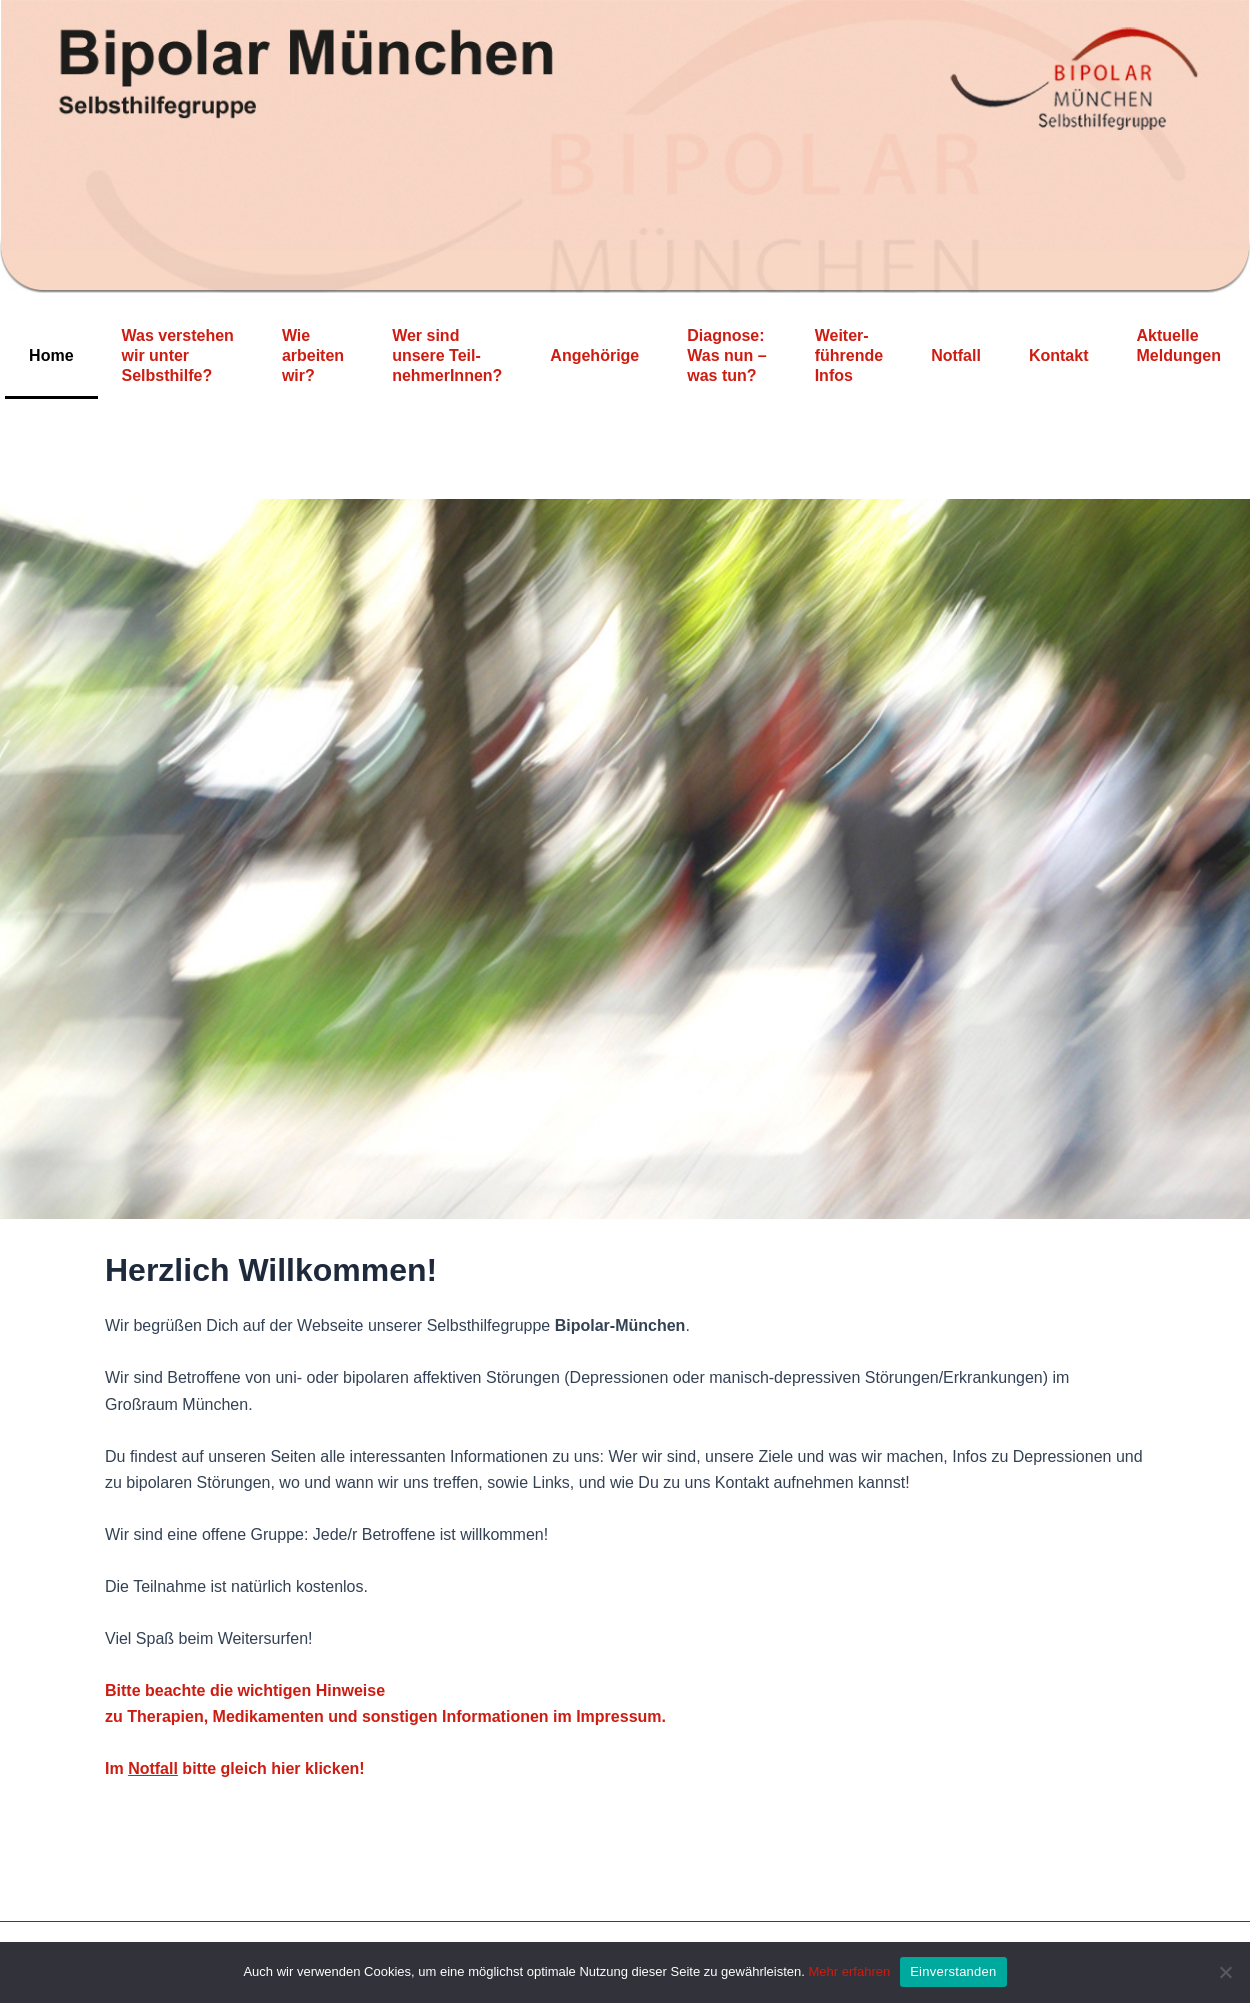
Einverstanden (953, 1971)
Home (51, 355)
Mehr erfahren (850, 1971)
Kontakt (1059, 355)
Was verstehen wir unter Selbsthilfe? (178, 355)
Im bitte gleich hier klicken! (235, 1768)
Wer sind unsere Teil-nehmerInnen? (447, 355)
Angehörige (594, 355)
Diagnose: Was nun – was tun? (726, 355)
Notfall (956, 355)
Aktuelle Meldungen (1178, 355)
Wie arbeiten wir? (313, 355)
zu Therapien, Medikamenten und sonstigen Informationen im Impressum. (385, 1716)
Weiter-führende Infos (849, 355)
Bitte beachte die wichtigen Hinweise (245, 1690)
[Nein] (1225, 1972)
